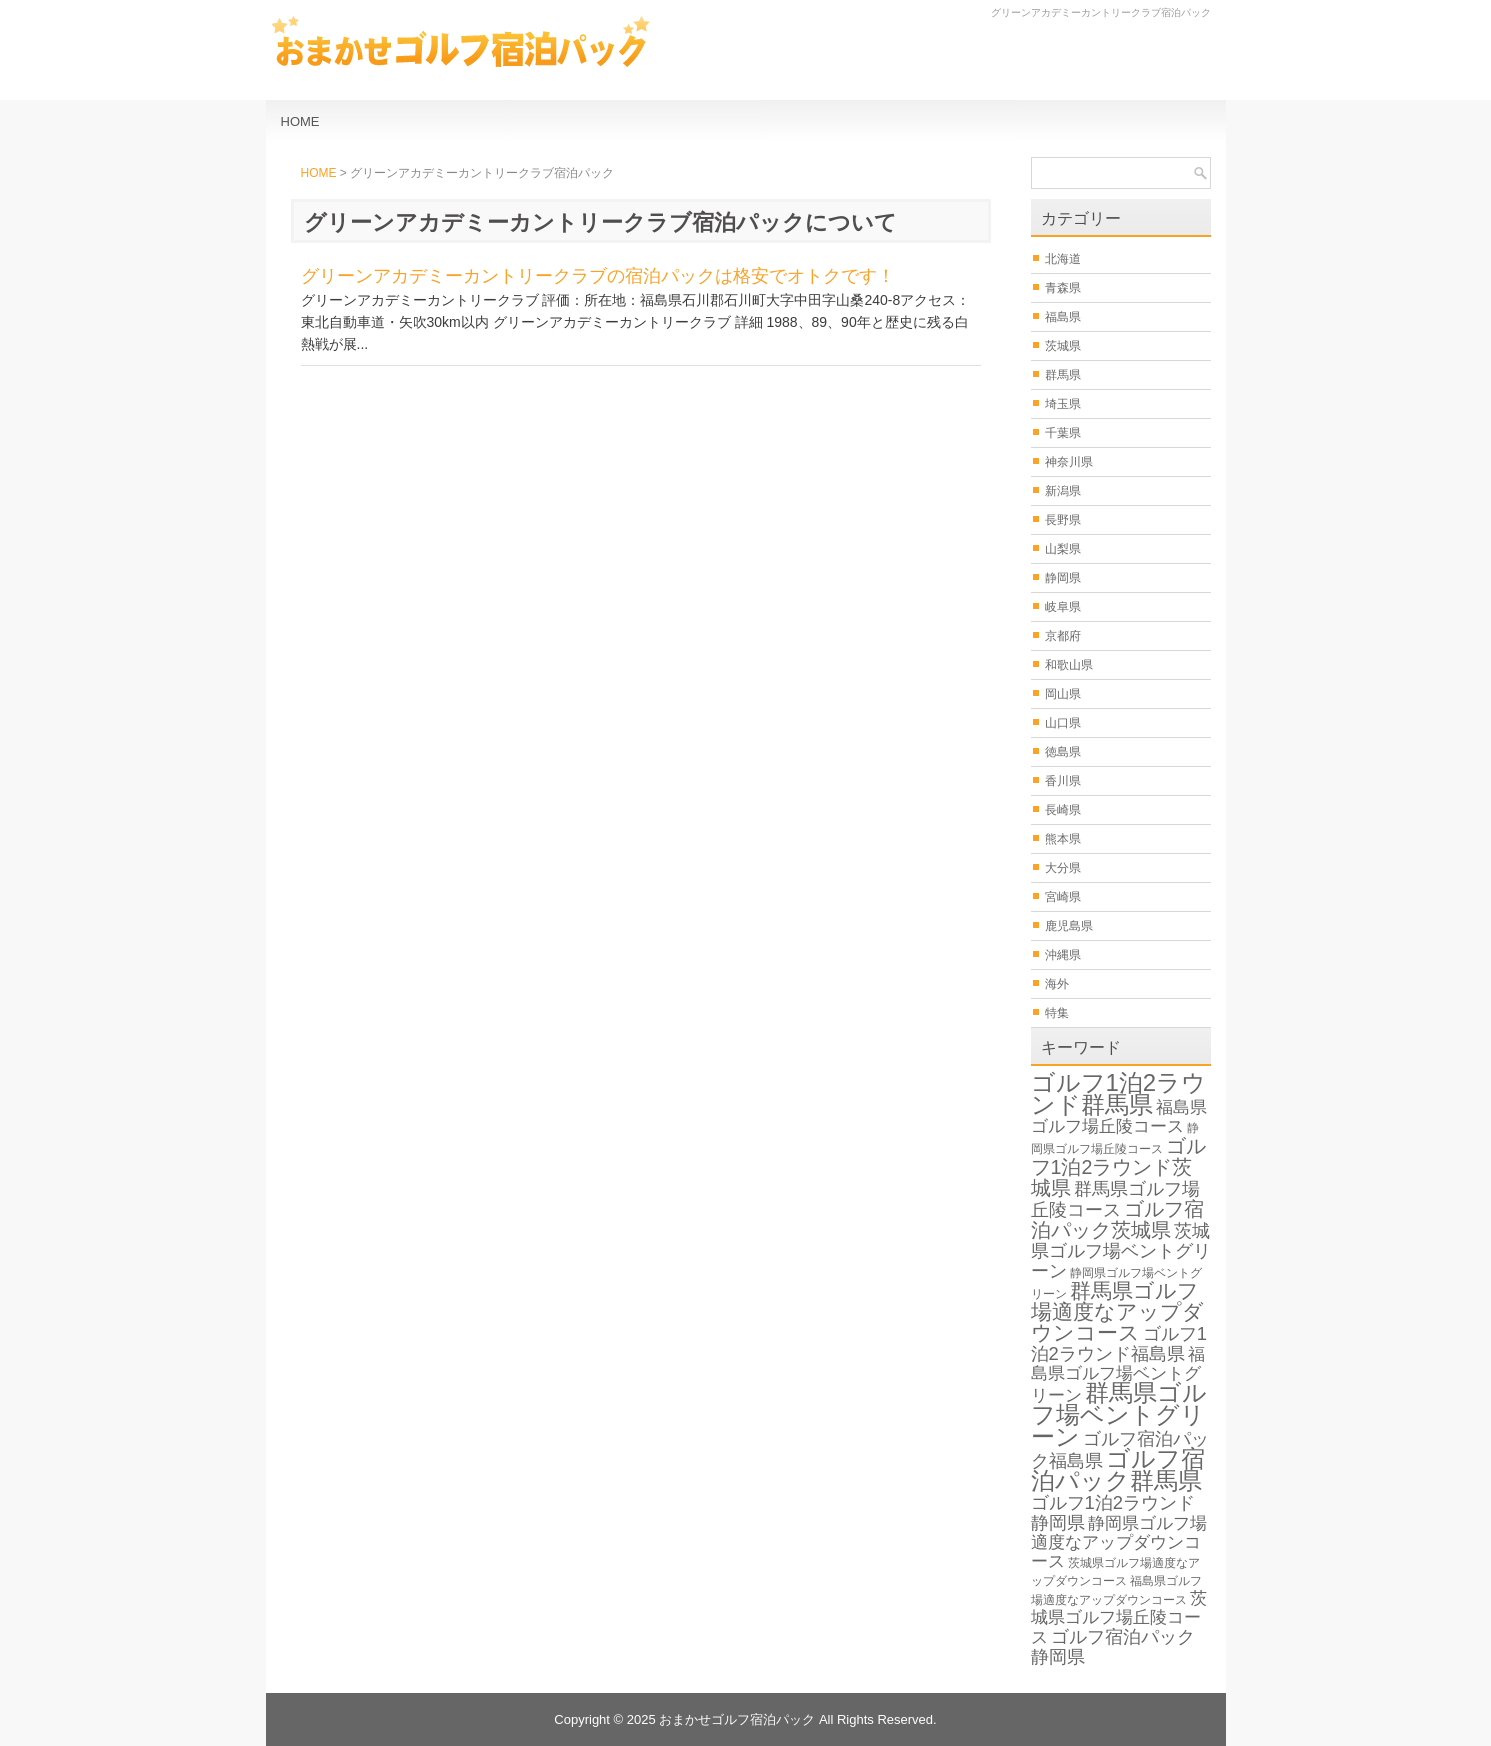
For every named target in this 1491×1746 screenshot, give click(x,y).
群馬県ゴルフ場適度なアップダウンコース (1117, 1311)
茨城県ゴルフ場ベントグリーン (1121, 1250)
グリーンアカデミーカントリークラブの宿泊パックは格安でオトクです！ (598, 276)
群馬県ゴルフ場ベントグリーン (1119, 1414)
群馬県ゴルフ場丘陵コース (1115, 1199)
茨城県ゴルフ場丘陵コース (1119, 1618)
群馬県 (1063, 375)
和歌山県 (1069, 665)
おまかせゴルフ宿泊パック (737, 1719)
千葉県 (1063, 433)
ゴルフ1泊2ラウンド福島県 (1119, 1343)
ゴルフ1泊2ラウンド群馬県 (1119, 1093)
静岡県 (1063, 578)
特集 (1057, 1013)
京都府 (1063, 636)
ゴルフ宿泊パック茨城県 (1117, 1219)
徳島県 (1063, 752)
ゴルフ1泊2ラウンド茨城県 (1118, 1167)
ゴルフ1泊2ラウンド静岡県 (1113, 1512)
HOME (300, 121)
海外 (1057, 984)
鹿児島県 (1069, 926)
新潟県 (1063, 491)
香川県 (1063, 781)
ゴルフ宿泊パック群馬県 (1118, 1469)
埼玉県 (1063, 404)
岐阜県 (1063, 607)
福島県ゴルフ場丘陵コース (1119, 1117)
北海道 (1063, 259)
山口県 (1063, 723)
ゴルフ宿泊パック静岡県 (1113, 1646)
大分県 (1063, 868)
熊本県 (1063, 839)
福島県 (1063, 317)
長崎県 (1063, 810)
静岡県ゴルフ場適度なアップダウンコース (1119, 1542)
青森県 (1063, 288)
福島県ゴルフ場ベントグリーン (1118, 1375)
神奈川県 (1069, 462)
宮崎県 (1063, 897)
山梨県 (1063, 549)
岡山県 (1063, 694)
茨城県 (1063, 346)
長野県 (1063, 520)
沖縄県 (1063, 955)
